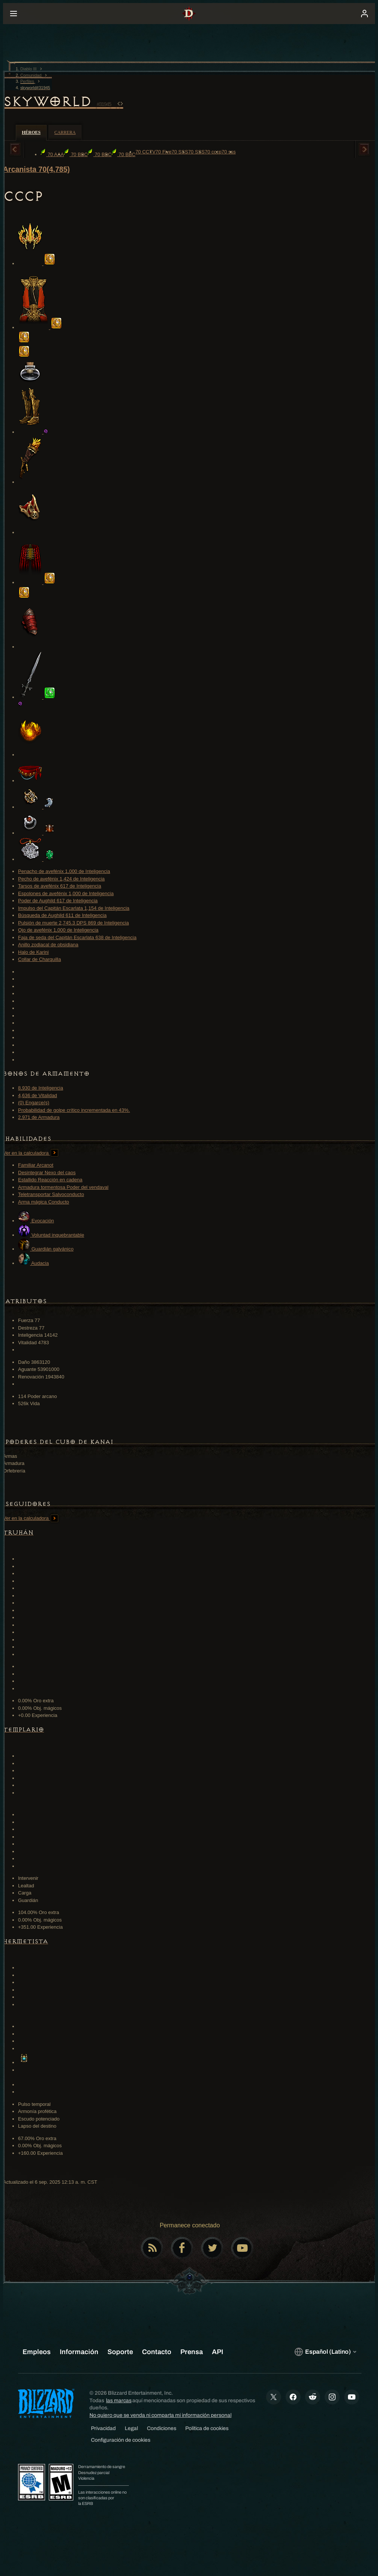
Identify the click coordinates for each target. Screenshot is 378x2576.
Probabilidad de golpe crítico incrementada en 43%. (74, 1110)
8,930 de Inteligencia (40, 1088)
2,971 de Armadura (39, 1117)
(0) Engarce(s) (33, 1102)
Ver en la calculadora (30, 1153)
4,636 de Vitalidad (37, 1095)
